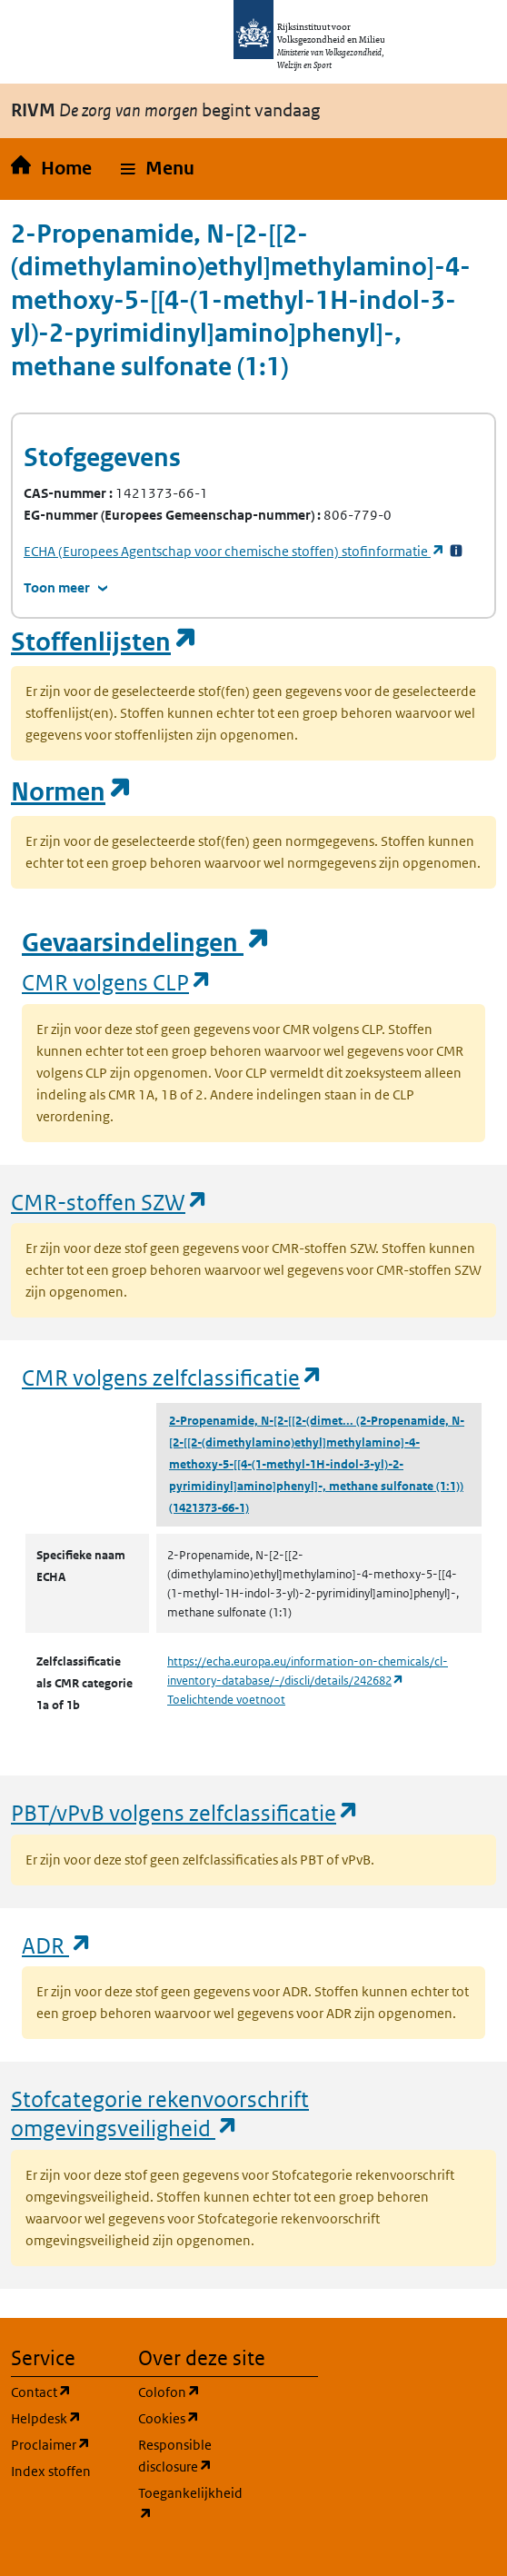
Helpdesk (63, 2417)
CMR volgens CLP (117, 982)
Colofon (191, 2391)
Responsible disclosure (191, 2455)
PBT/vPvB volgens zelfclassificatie (185, 1812)
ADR (57, 1945)
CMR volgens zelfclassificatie (172, 1377)
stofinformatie (234, 551)
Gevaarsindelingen (146, 943)
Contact (63, 2391)
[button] (157, 169)
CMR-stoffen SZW (110, 1202)
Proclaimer (63, 2443)
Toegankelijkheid (191, 2503)
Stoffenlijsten (104, 642)
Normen (72, 792)
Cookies (191, 2417)
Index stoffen (51, 2471)
